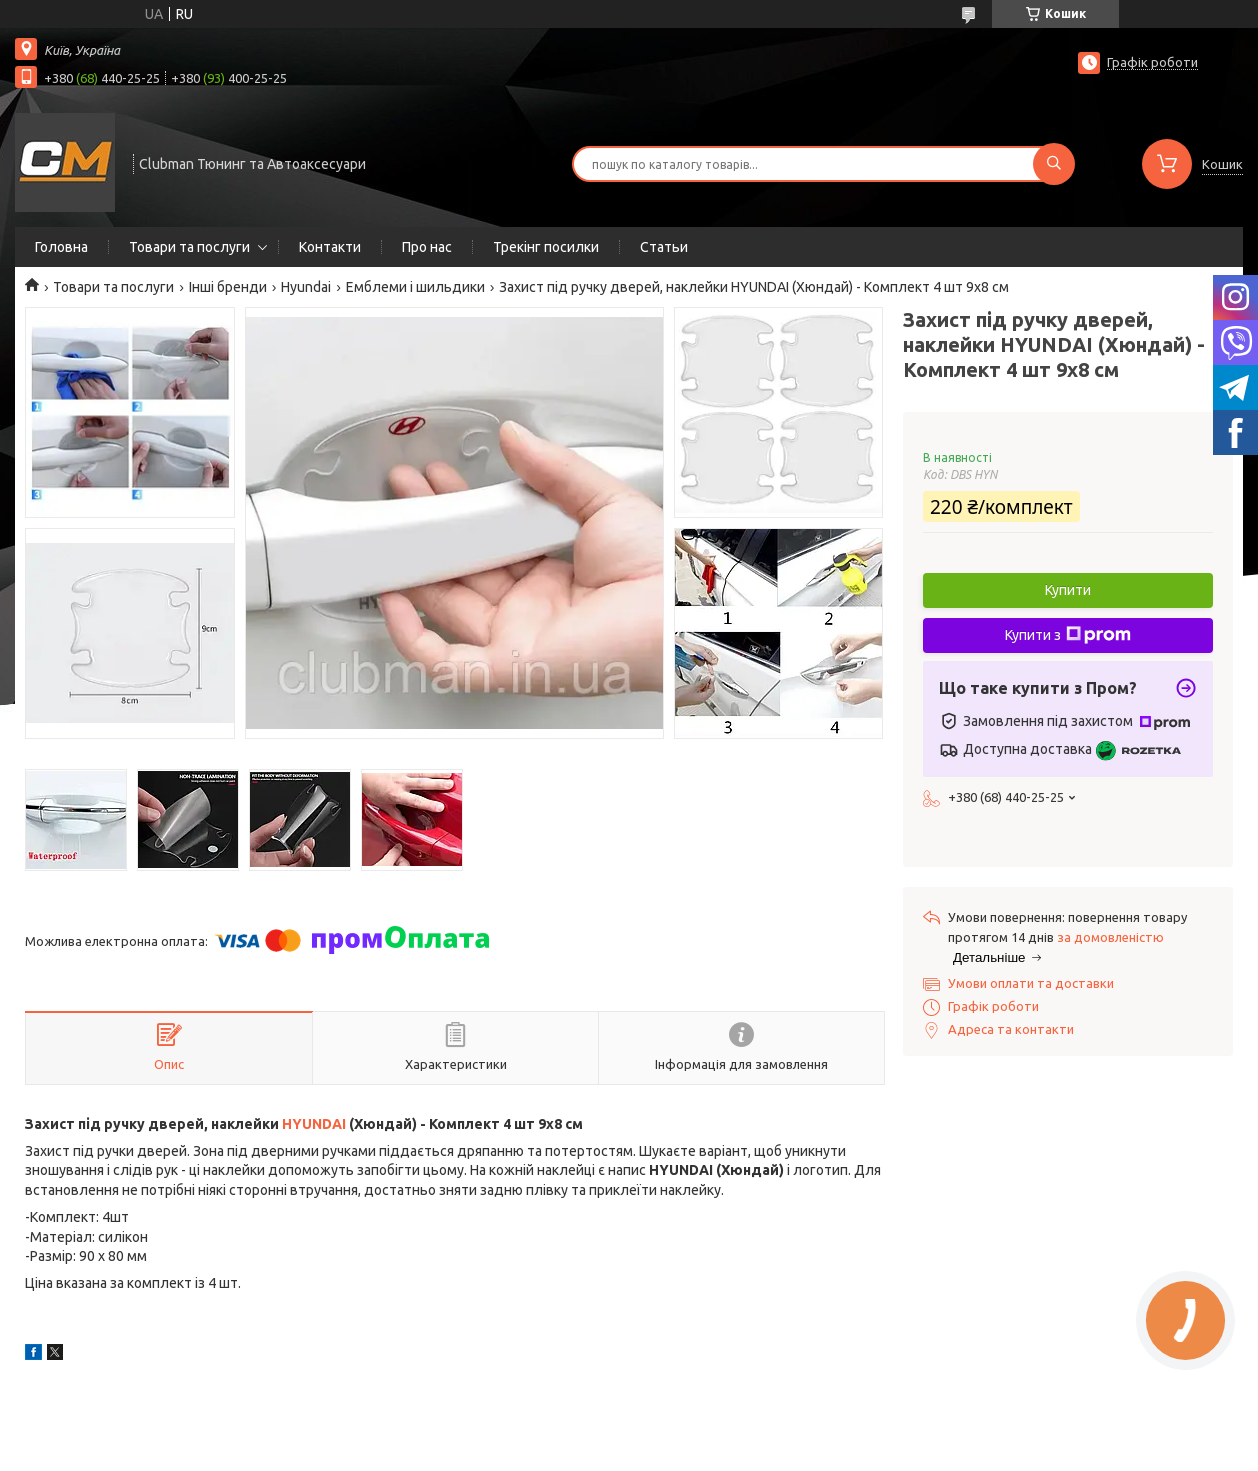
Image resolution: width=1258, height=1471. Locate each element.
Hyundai (306, 287)
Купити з (1068, 635)
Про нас (427, 247)
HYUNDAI (314, 1124)
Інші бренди (228, 287)
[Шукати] (1054, 164)
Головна (61, 247)
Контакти (330, 247)
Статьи (664, 247)
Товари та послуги (189, 247)
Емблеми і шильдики (415, 287)
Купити (1068, 590)
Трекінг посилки (546, 247)
